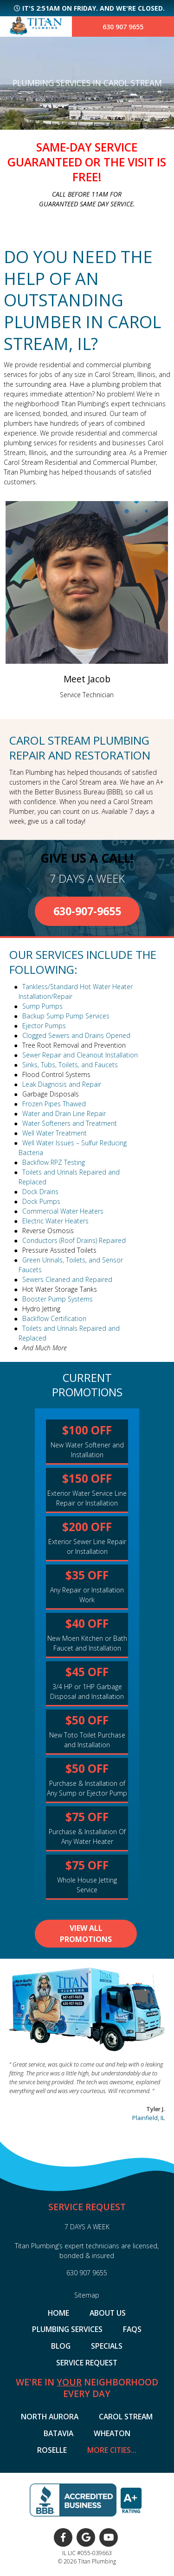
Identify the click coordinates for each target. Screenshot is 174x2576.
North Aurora (49, 2417)
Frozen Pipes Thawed (54, 1103)
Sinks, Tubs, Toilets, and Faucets (70, 1064)
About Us (108, 2313)
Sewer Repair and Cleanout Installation (80, 1054)
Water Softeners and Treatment (69, 1123)
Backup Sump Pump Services (66, 1015)
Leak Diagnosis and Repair (61, 1084)
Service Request (86, 2363)
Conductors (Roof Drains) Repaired (74, 1240)
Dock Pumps (41, 1201)
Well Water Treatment (54, 1133)
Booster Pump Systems (57, 1299)
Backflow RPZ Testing (53, 1162)
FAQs (132, 2329)
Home (58, 2313)
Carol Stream (126, 2417)
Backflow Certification (54, 1318)
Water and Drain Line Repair (64, 1113)
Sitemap (86, 2295)
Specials (106, 2346)
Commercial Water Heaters (62, 1211)
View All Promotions (86, 1933)
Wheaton (112, 2433)
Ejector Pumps (44, 1025)
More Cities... (111, 2450)
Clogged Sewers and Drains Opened (76, 1035)
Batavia (58, 2433)
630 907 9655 (123, 26)
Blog (61, 2346)
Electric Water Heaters (55, 1220)
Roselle (52, 2450)
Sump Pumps (42, 1006)
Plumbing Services (67, 2329)
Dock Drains (40, 1191)
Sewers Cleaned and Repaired (67, 1279)
